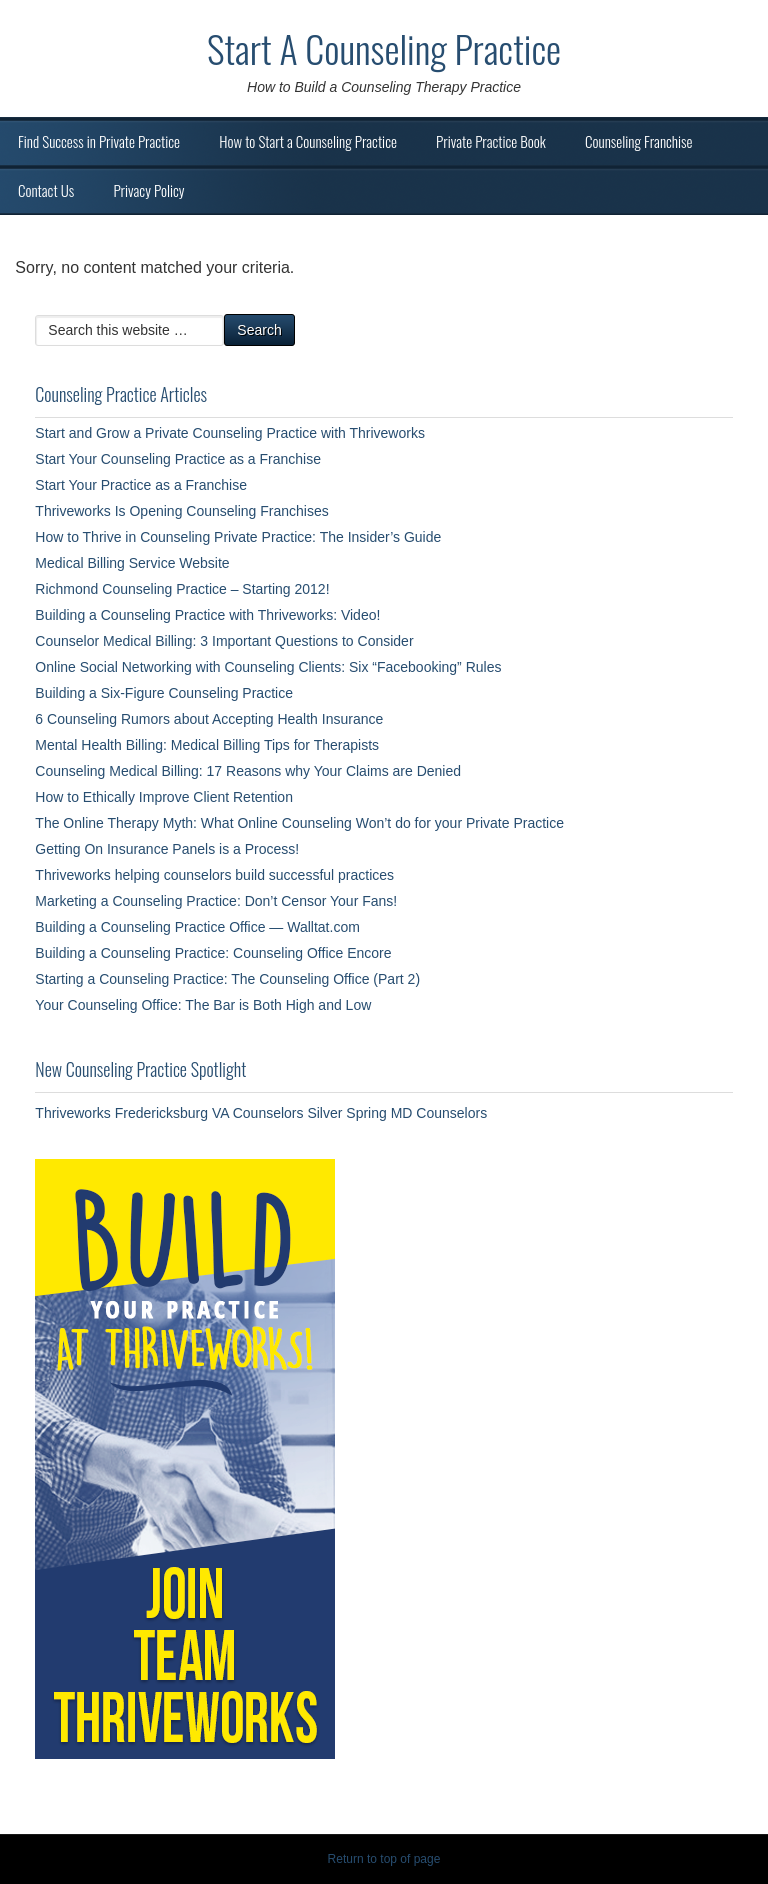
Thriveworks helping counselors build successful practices (214, 875)
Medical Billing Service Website (132, 563)
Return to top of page (384, 1859)
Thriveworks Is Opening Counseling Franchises (181, 511)
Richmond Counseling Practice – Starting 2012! (182, 589)
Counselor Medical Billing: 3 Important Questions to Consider (224, 641)
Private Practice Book (491, 141)
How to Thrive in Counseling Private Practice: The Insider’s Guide (238, 537)
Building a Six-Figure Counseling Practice (164, 693)
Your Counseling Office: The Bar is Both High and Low (203, 1005)
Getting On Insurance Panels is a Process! (167, 849)
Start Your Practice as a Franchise (141, 485)
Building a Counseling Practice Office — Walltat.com (197, 927)
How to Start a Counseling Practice (308, 141)
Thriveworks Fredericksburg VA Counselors (169, 1113)
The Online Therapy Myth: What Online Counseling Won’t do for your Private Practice (299, 823)
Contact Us (46, 190)
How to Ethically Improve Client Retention (164, 797)
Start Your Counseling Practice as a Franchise (178, 459)
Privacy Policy (148, 190)
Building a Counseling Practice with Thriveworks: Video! (207, 615)
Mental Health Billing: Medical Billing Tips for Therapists (207, 745)
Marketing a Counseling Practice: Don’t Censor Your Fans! (216, 901)
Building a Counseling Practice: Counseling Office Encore (213, 953)
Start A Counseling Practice (384, 48)
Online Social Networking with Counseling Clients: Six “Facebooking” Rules (268, 667)
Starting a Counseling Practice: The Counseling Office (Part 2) (227, 979)
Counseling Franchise (638, 141)
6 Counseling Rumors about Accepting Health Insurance (209, 719)
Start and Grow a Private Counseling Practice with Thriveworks (230, 433)
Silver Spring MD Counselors (397, 1113)
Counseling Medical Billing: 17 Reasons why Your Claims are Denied (248, 771)
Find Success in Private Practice (99, 141)
